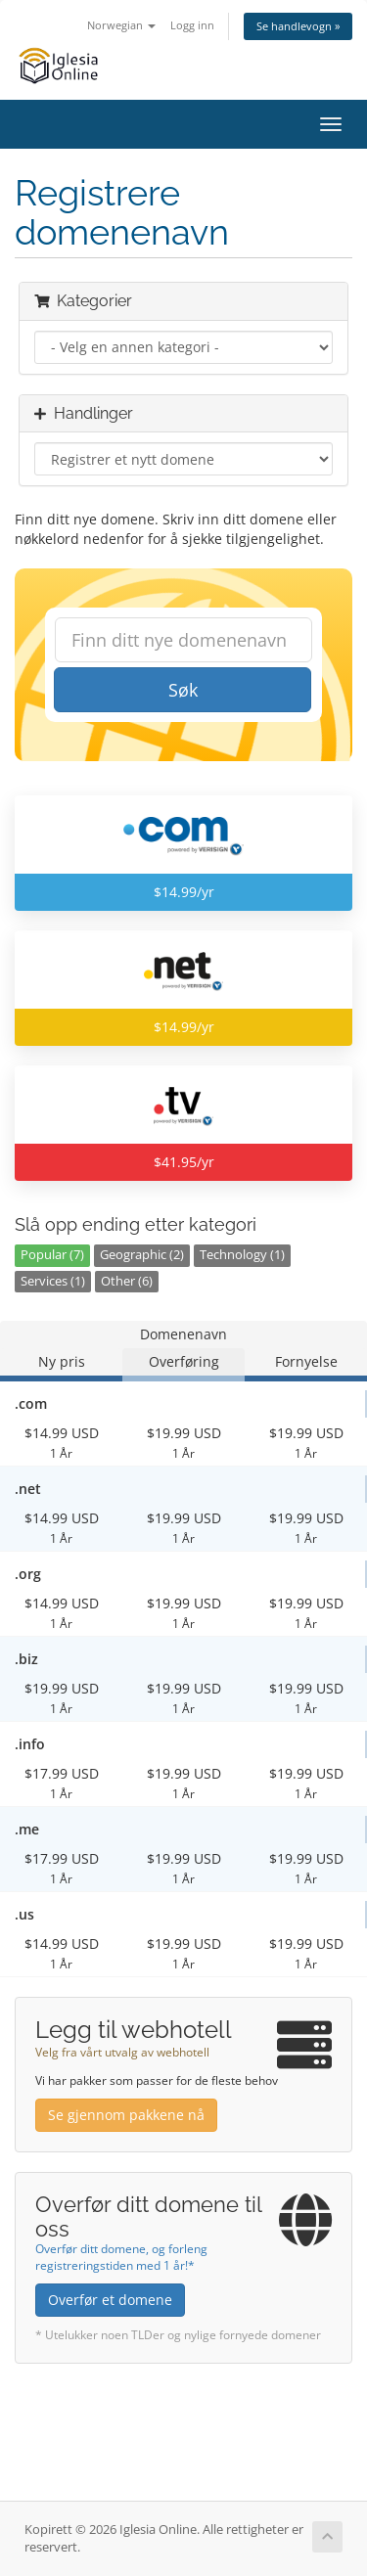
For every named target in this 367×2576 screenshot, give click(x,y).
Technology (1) (242, 1254)
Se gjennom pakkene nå (126, 2114)
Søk (183, 689)
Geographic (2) (142, 1254)
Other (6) (127, 1281)
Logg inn (192, 25)
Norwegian (121, 25)
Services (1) (53, 1281)
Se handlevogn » (298, 26)
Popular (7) (52, 1254)
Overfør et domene (110, 2299)
